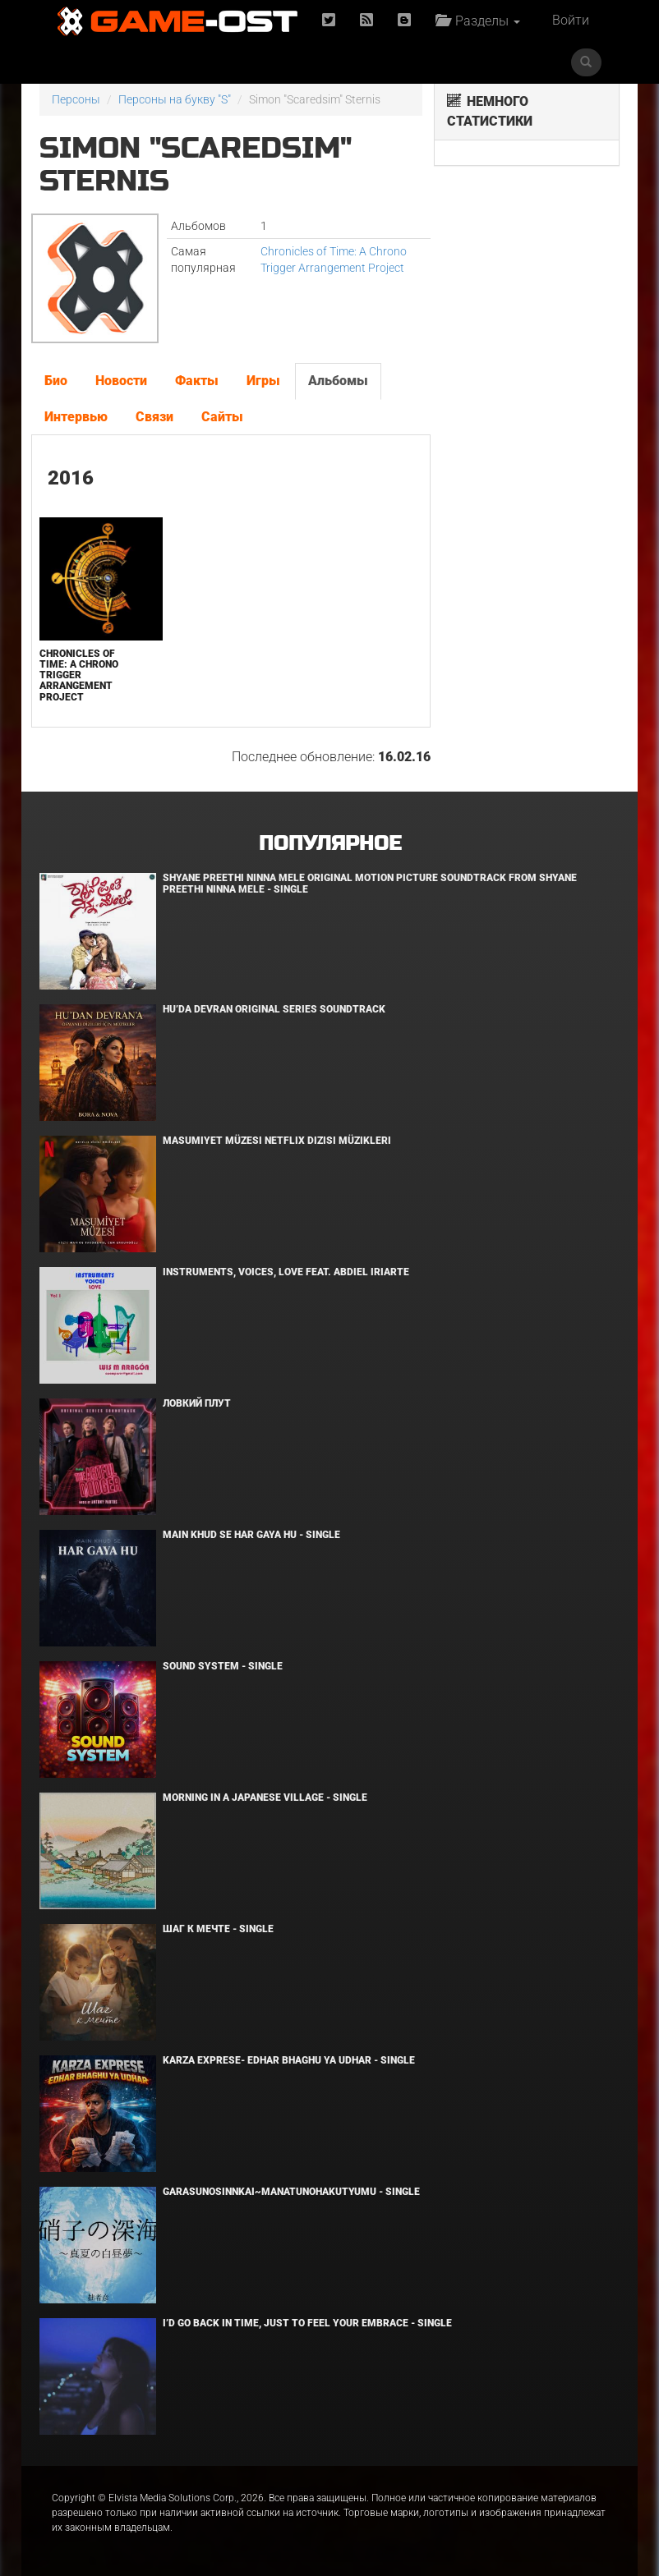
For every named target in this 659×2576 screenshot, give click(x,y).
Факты (197, 380)
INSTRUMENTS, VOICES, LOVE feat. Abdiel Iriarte (286, 1272)
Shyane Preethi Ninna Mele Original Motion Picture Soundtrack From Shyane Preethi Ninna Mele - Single (370, 883)
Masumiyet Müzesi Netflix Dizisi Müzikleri (277, 1140)
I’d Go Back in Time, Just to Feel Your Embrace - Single (307, 2323)
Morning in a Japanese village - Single (265, 1797)
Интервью (76, 417)
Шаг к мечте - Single (218, 1929)
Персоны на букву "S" (174, 99)
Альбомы (338, 380)
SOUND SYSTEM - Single (223, 1666)
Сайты (222, 417)
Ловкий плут (197, 1403)
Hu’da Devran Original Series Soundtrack (274, 1009)
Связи (154, 417)
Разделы (477, 21)
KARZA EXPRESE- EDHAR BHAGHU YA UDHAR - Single (289, 2060)
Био (55, 380)
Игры (263, 380)
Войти (570, 20)
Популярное (330, 844)
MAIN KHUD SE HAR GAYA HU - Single (251, 1535)
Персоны (76, 99)
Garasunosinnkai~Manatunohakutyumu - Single (291, 2191)
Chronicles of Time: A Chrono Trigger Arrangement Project (78, 675)
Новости (121, 380)
